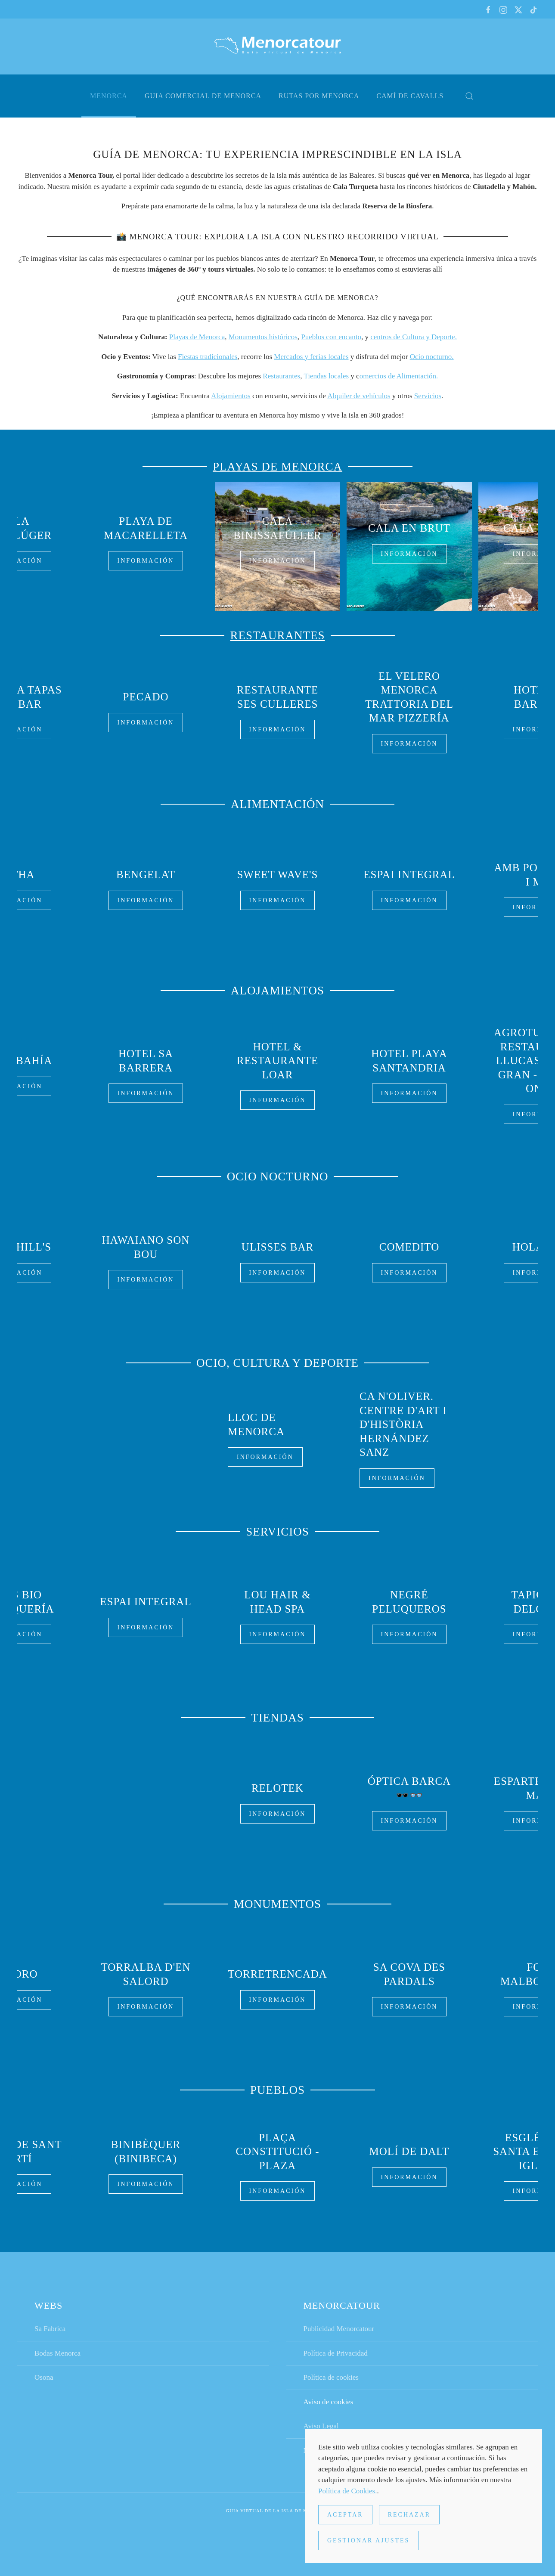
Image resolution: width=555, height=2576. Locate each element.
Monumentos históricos (263, 337)
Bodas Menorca (57, 2355)
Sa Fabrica (49, 2330)
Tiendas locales (326, 376)
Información (277, 560)
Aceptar (345, 2514)
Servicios (427, 396)
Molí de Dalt (409, 2149)
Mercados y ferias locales (311, 357)
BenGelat (145, 873)
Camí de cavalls (409, 95)
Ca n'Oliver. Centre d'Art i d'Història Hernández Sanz (403, 1424)
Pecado (145, 697)
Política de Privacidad (336, 2355)
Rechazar (409, 2514)
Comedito (409, 1245)
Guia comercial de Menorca (203, 95)
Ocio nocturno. (432, 357)
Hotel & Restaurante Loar (278, 1059)
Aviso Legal (321, 2428)
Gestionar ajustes (368, 2540)
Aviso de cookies (328, 2404)
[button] (469, 96)
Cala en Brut (409, 528)
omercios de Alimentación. (399, 376)
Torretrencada (277, 1972)
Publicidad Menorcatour (339, 2330)
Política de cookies (331, 2379)
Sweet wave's (277, 873)
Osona (43, 2379)
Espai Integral (409, 873)
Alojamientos (231, 396)
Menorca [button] (108, 95)
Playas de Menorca (197, 337)
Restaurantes (281, 376)
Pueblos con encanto (331, 337)
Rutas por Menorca (319, 95)
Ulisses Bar (277, 1245)
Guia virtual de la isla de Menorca (277, 2512)
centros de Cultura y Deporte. (413, 337)
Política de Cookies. (347, 2491)
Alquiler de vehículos (358, 396)
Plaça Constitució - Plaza (277, 2149)
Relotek (277, 1786)
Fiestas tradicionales (207, 357)
